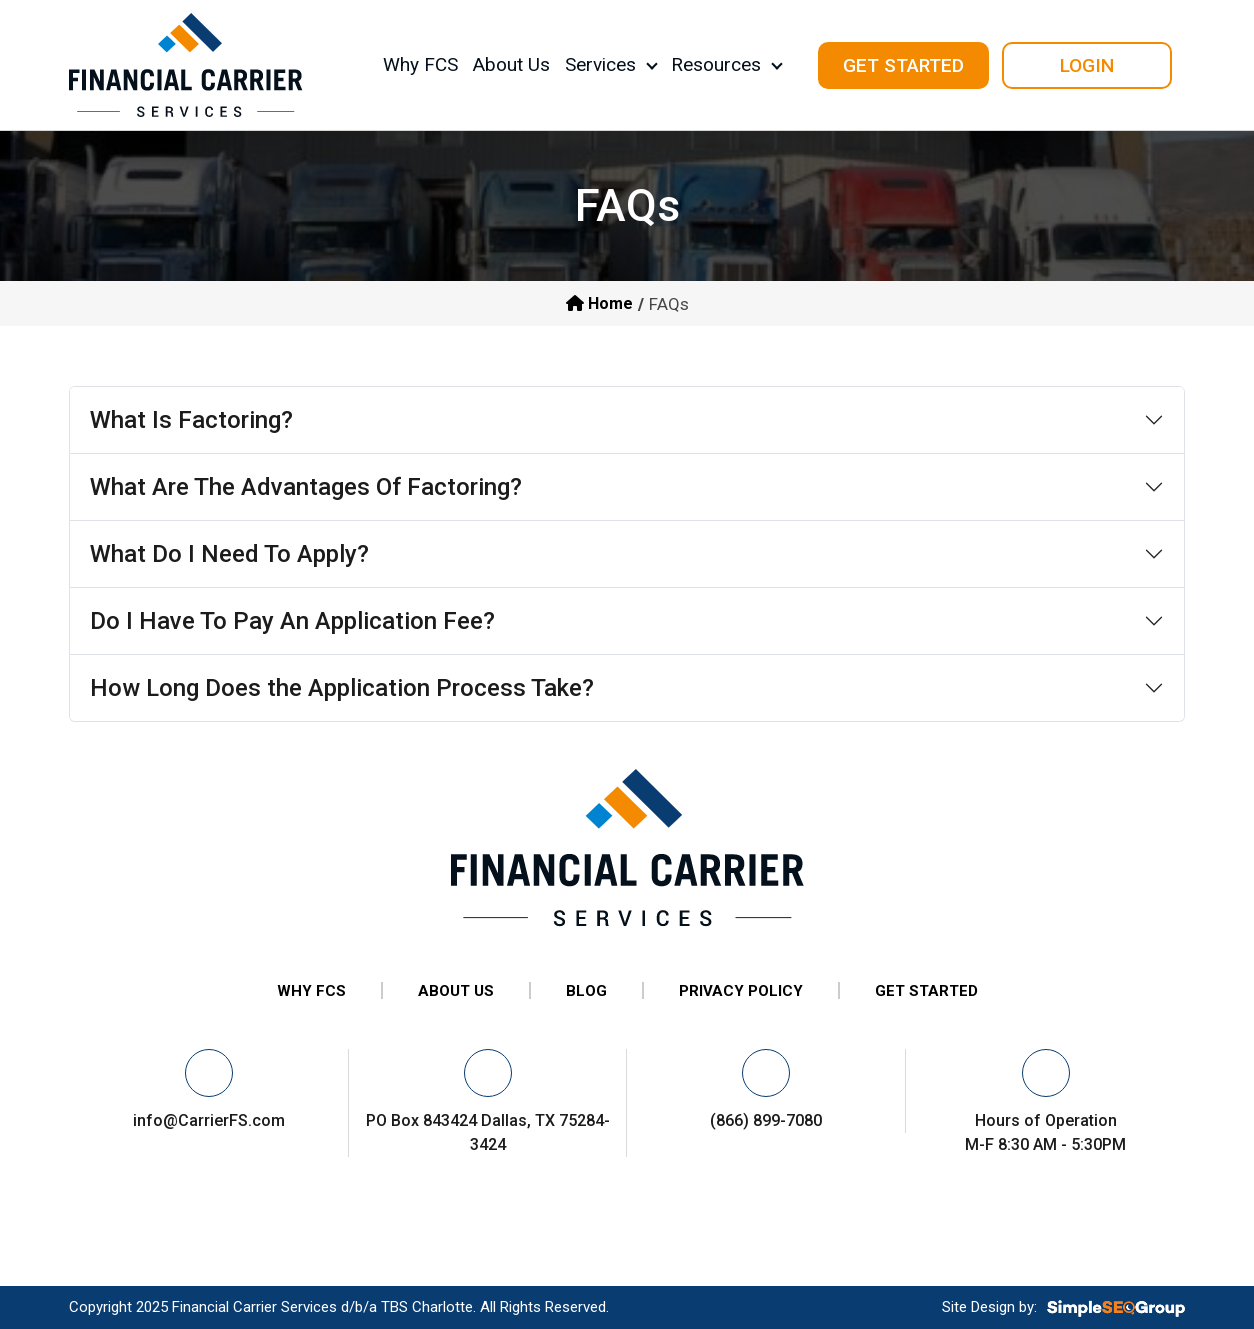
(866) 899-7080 (766, 1120)
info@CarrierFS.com (209, 1120)
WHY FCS (311, 991)
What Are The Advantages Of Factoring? (306, 487)
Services (600, 64)
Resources (716, 64)
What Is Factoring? (191, 420)
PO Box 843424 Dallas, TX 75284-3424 (488, 1132)
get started (903, 65)
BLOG (586, 991)
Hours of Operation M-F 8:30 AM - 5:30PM (1045, 1132)
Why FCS (420, 64)
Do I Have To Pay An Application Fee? (292, 621)
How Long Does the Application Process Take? (342, 688)
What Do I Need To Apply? (229, 554)
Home (599, 303)
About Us (511, 64)
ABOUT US (456, 991)
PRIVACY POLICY (741, 991)
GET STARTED (926, 991)
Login (1087, 65)
